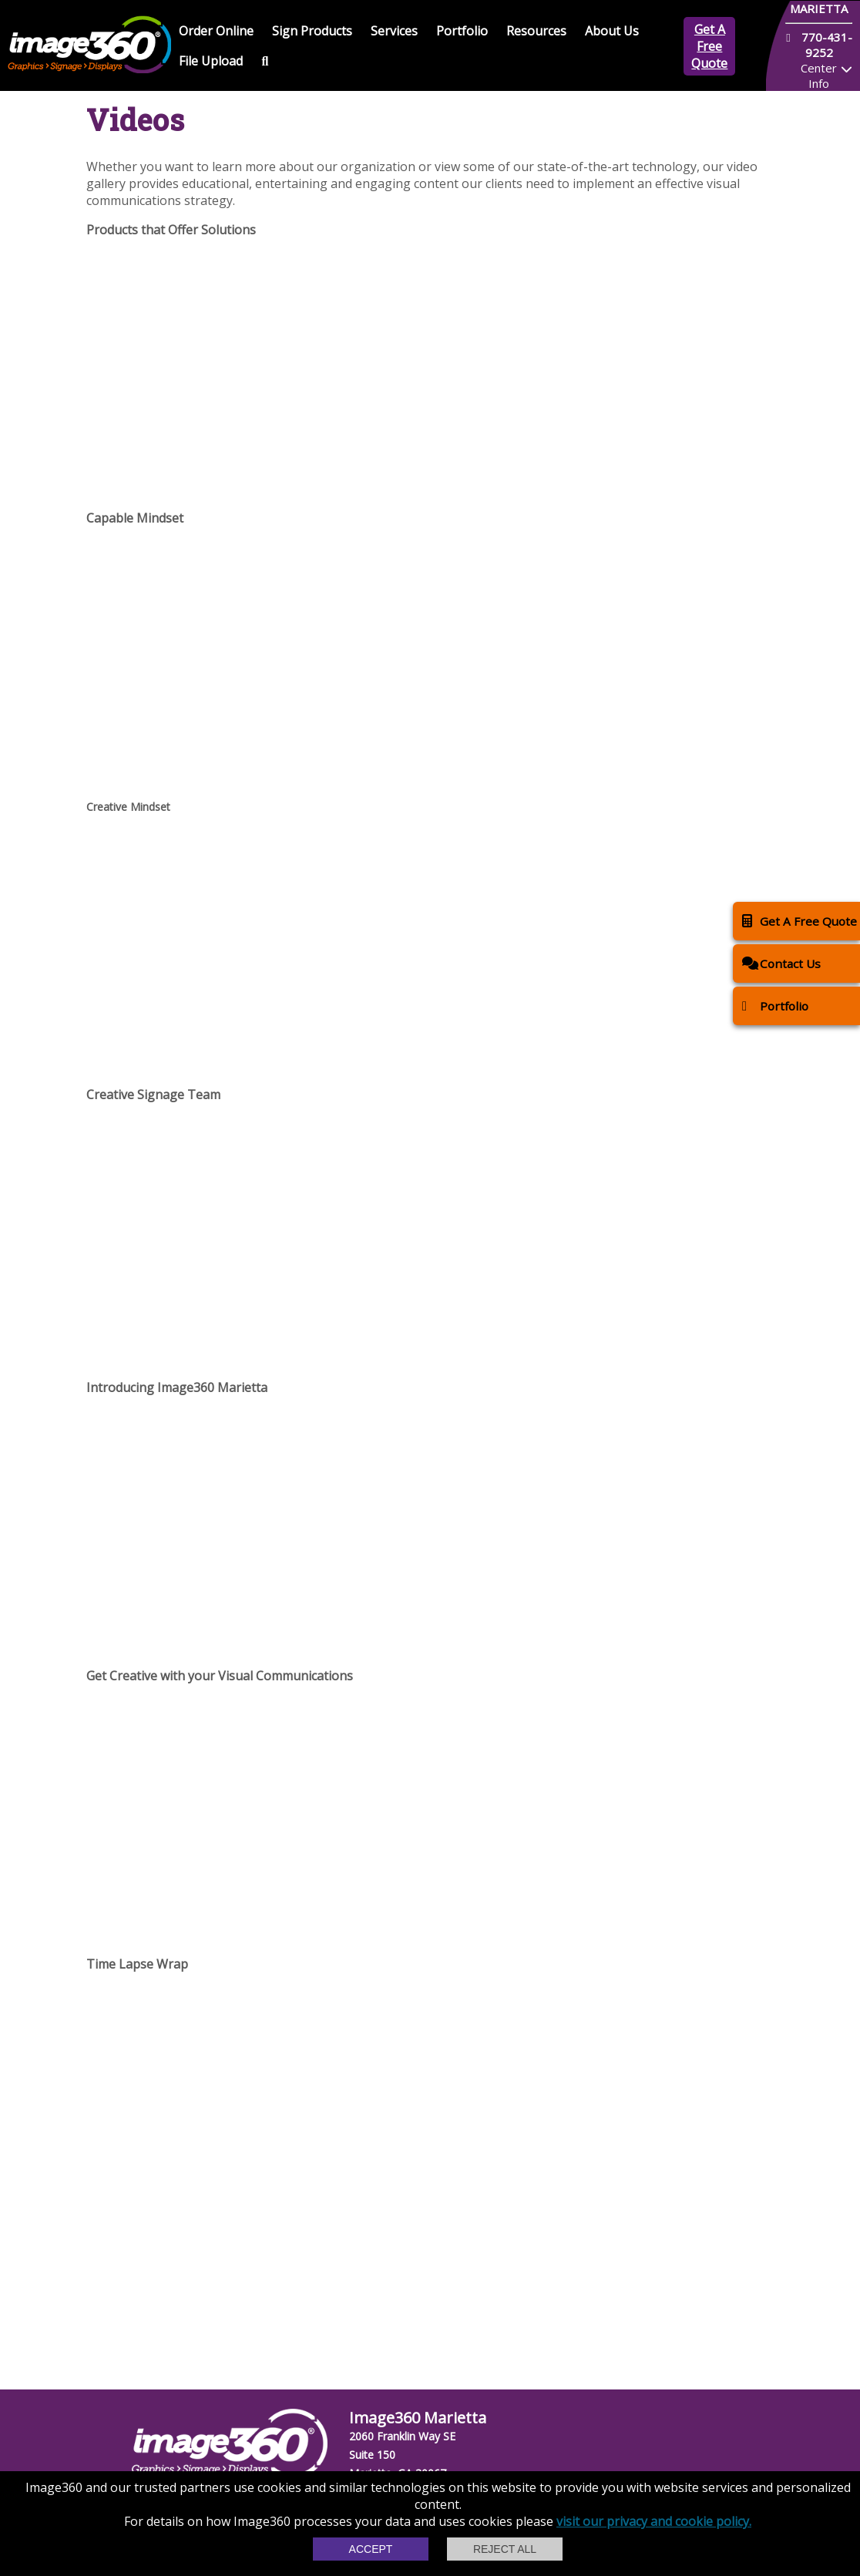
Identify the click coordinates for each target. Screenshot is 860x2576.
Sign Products (312, 30)
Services (394, 30)
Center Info (819, 75)
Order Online (216, 30)
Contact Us (781, 963)
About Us (612, 30)
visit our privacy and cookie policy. (653, 2521)
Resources (536, 30)
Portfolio (462, 30)
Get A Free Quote (709, 46)
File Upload (211, 60)
